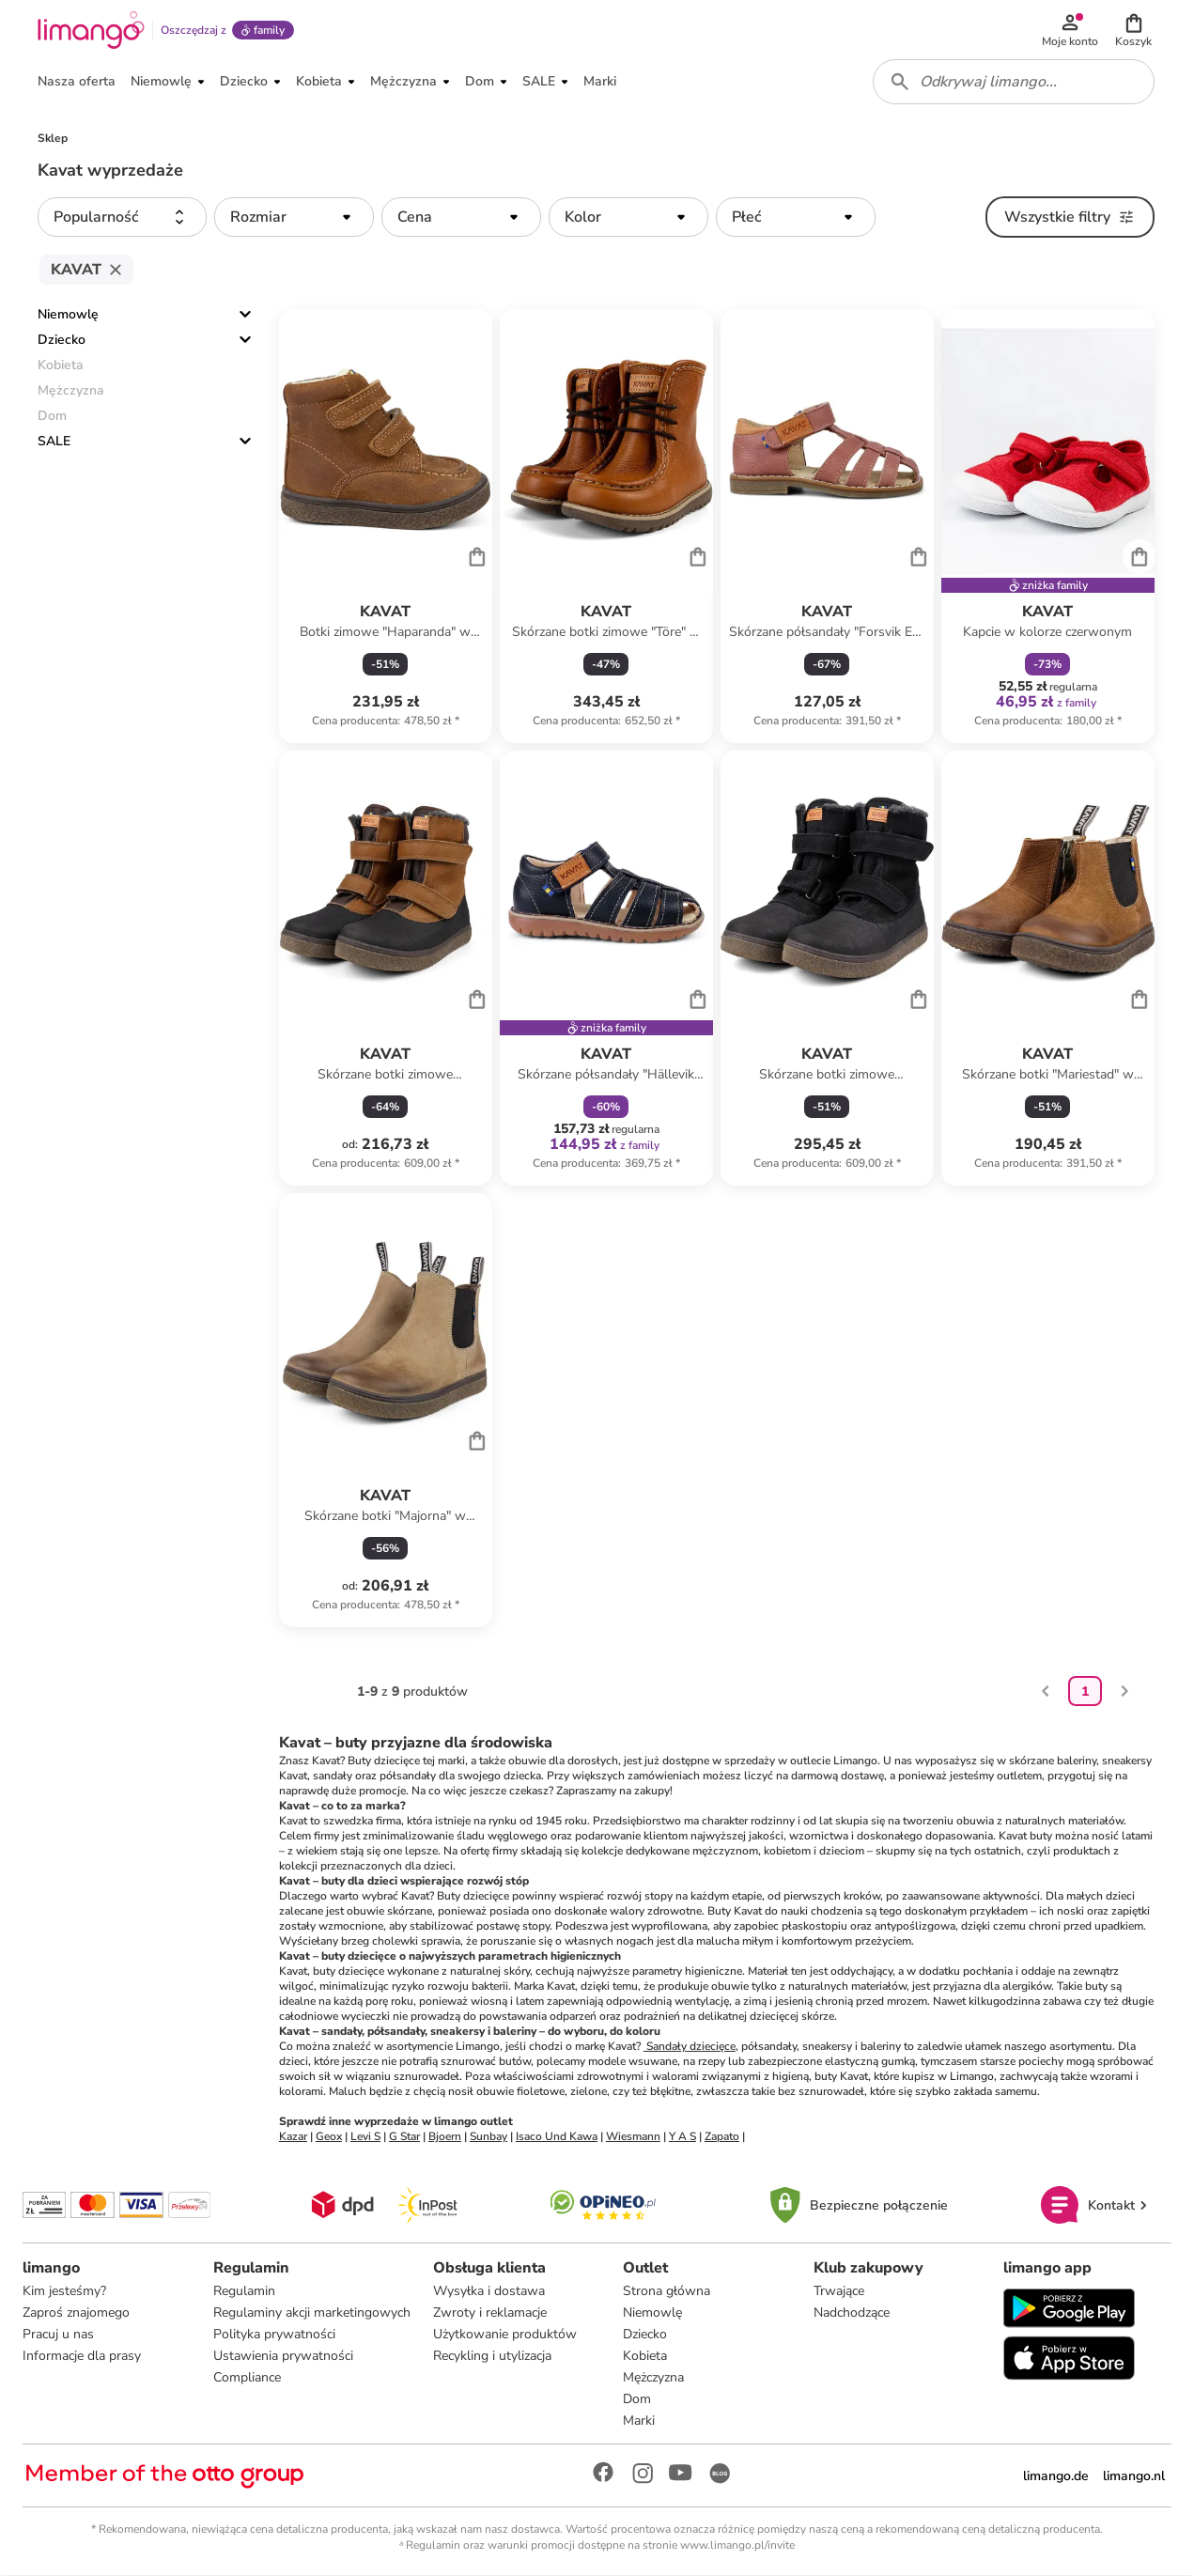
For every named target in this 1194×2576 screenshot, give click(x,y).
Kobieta (645, 2357)
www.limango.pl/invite (737, 2545)
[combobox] (1014, 82)
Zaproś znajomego (76, 2313)
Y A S (682, 2137)
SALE (54, 442)
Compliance (247, 2378)
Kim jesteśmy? (64, 2292)
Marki (639, 2421)
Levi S (365, 2137)
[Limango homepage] (91, 30)
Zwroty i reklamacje (490, 2313)
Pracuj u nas (58, 2335)
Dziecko (61, 340)
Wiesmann (633, 2137)
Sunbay (488, 2137)
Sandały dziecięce (690, 2047)
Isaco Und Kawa (556, 2137)
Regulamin (244, 2292)
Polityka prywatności (274, 2335)
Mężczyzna (653, 2378)
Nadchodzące (852, 2313)
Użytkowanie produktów (505, 2335)
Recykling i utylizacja (492, 2357)
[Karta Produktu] (385, 527)
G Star (404, 2137)
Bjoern (444, 2137)
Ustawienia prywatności (283, 2357)
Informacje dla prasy (82, 2357)
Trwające (839, 2292)
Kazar (293, 2137)
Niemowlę (68, 315)
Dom (637, 2400)
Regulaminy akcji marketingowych (312, 2313)
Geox (329, 2137)
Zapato (722, 2137)
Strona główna (666, 2292)
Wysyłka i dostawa (489, 2292)
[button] (1134, 30)
